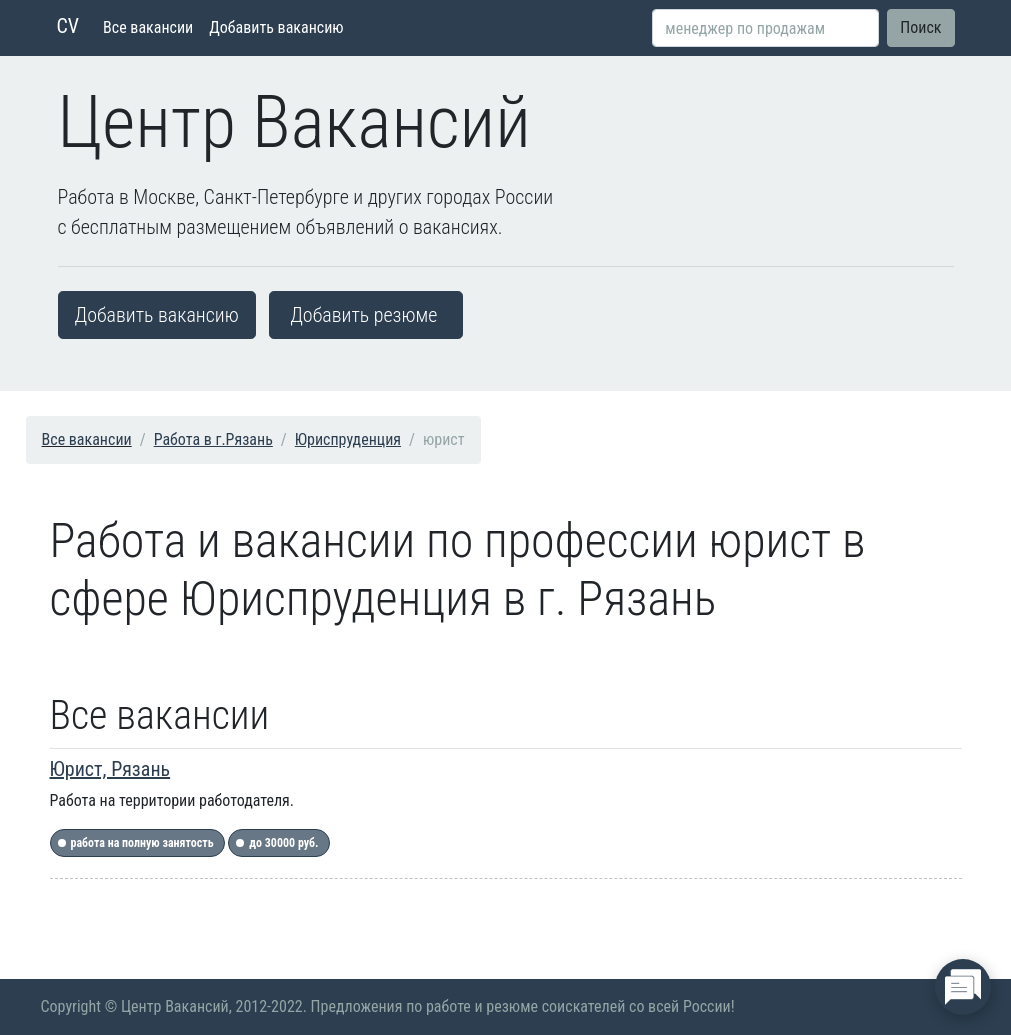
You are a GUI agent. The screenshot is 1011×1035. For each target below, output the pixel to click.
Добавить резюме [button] (363, 315)
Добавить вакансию (276, 27)
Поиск (920, 27)
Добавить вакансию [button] (157, 315)
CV (68, 26)
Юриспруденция (348, 439)
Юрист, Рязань (110, 769)
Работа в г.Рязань (213, 439)
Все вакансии (148, 27)
